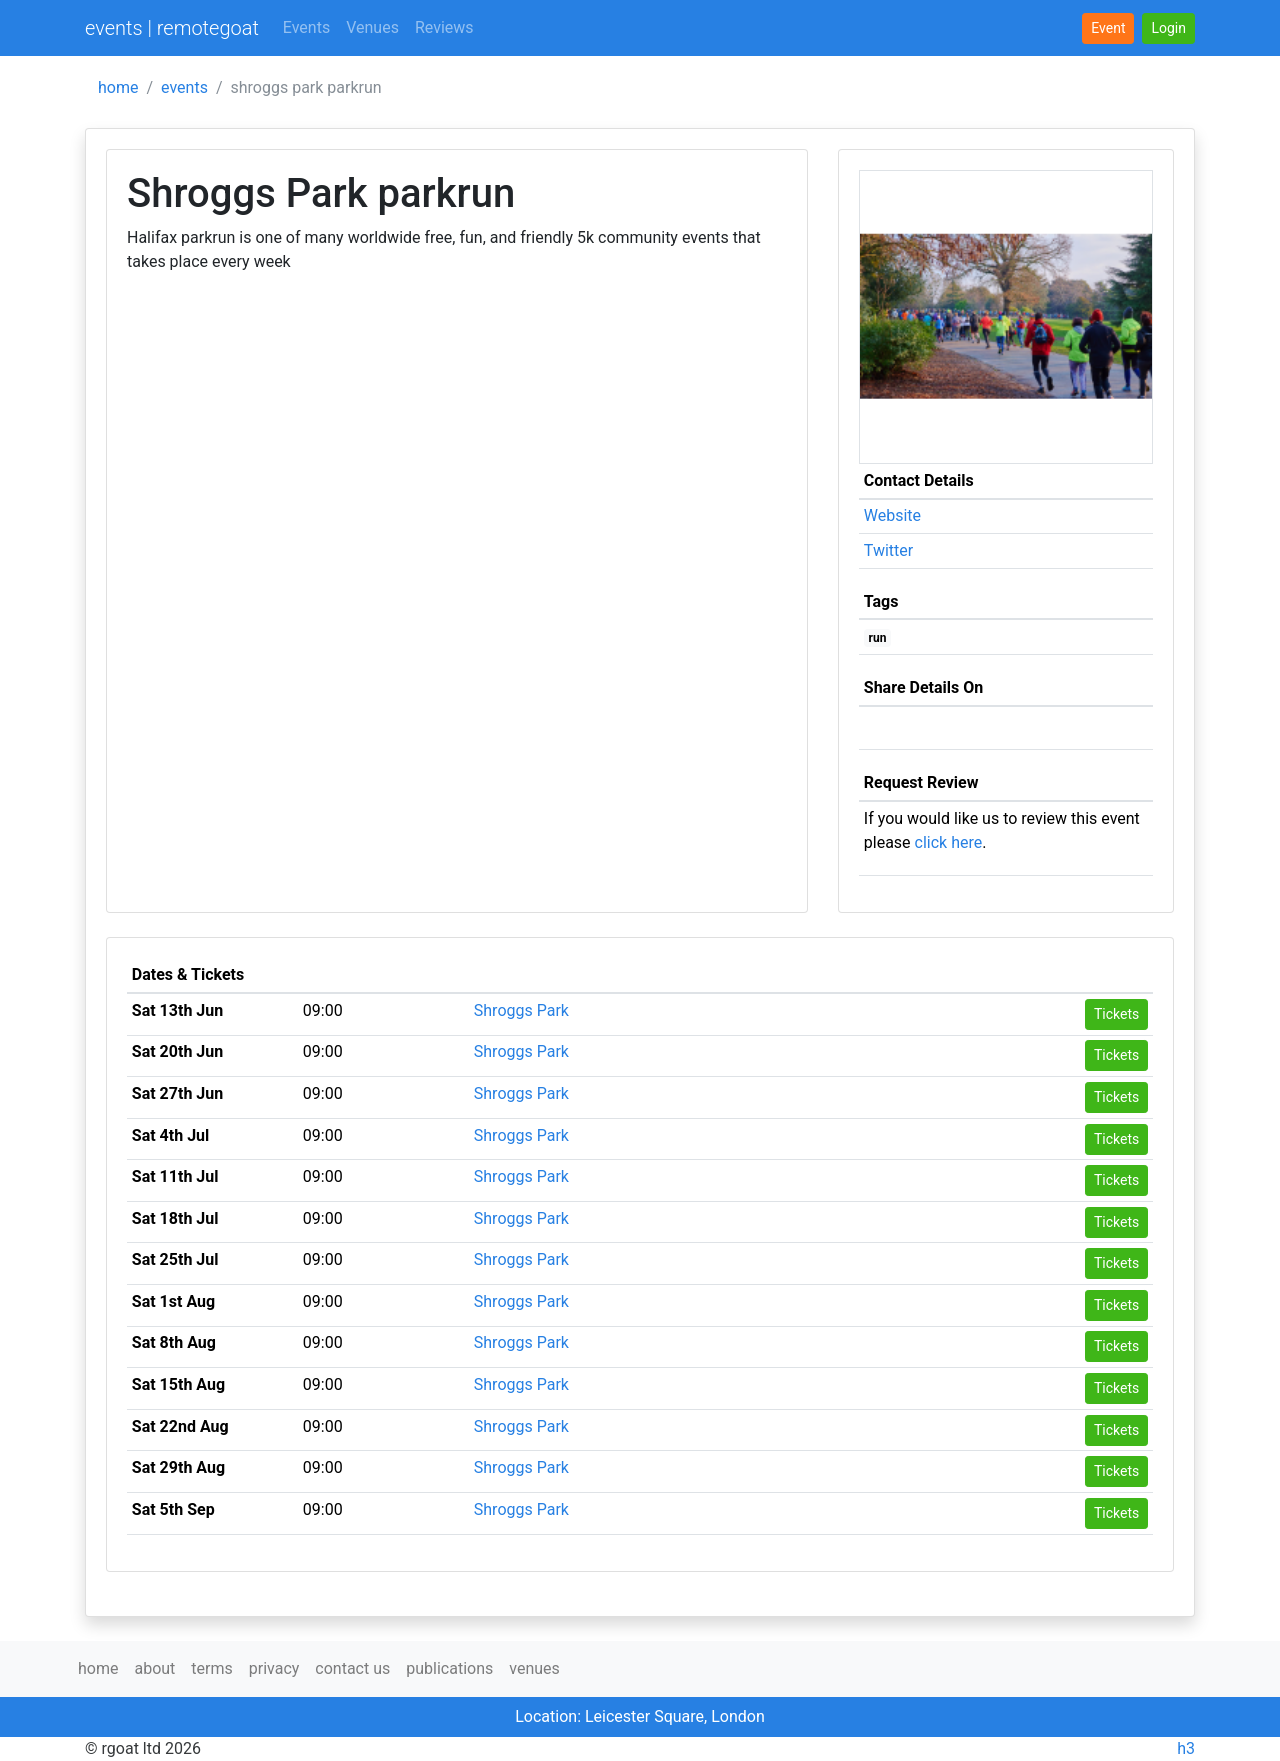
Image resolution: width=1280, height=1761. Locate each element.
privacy (274, 1668)
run (878, 638)
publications (449, 1668)
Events (306, 27)
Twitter (888, 550)
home (118, 87)
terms (211, 1668)
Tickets (1116, 1014)
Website (892, 515)
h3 (1186, 1748)
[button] (1168, 28)
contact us (352, 1668)
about (154, 1668)
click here (949, 842)
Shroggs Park (521, 1010)
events (184, 87)
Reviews (444, 27)
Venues (372, 27)
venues (534, 1668)
